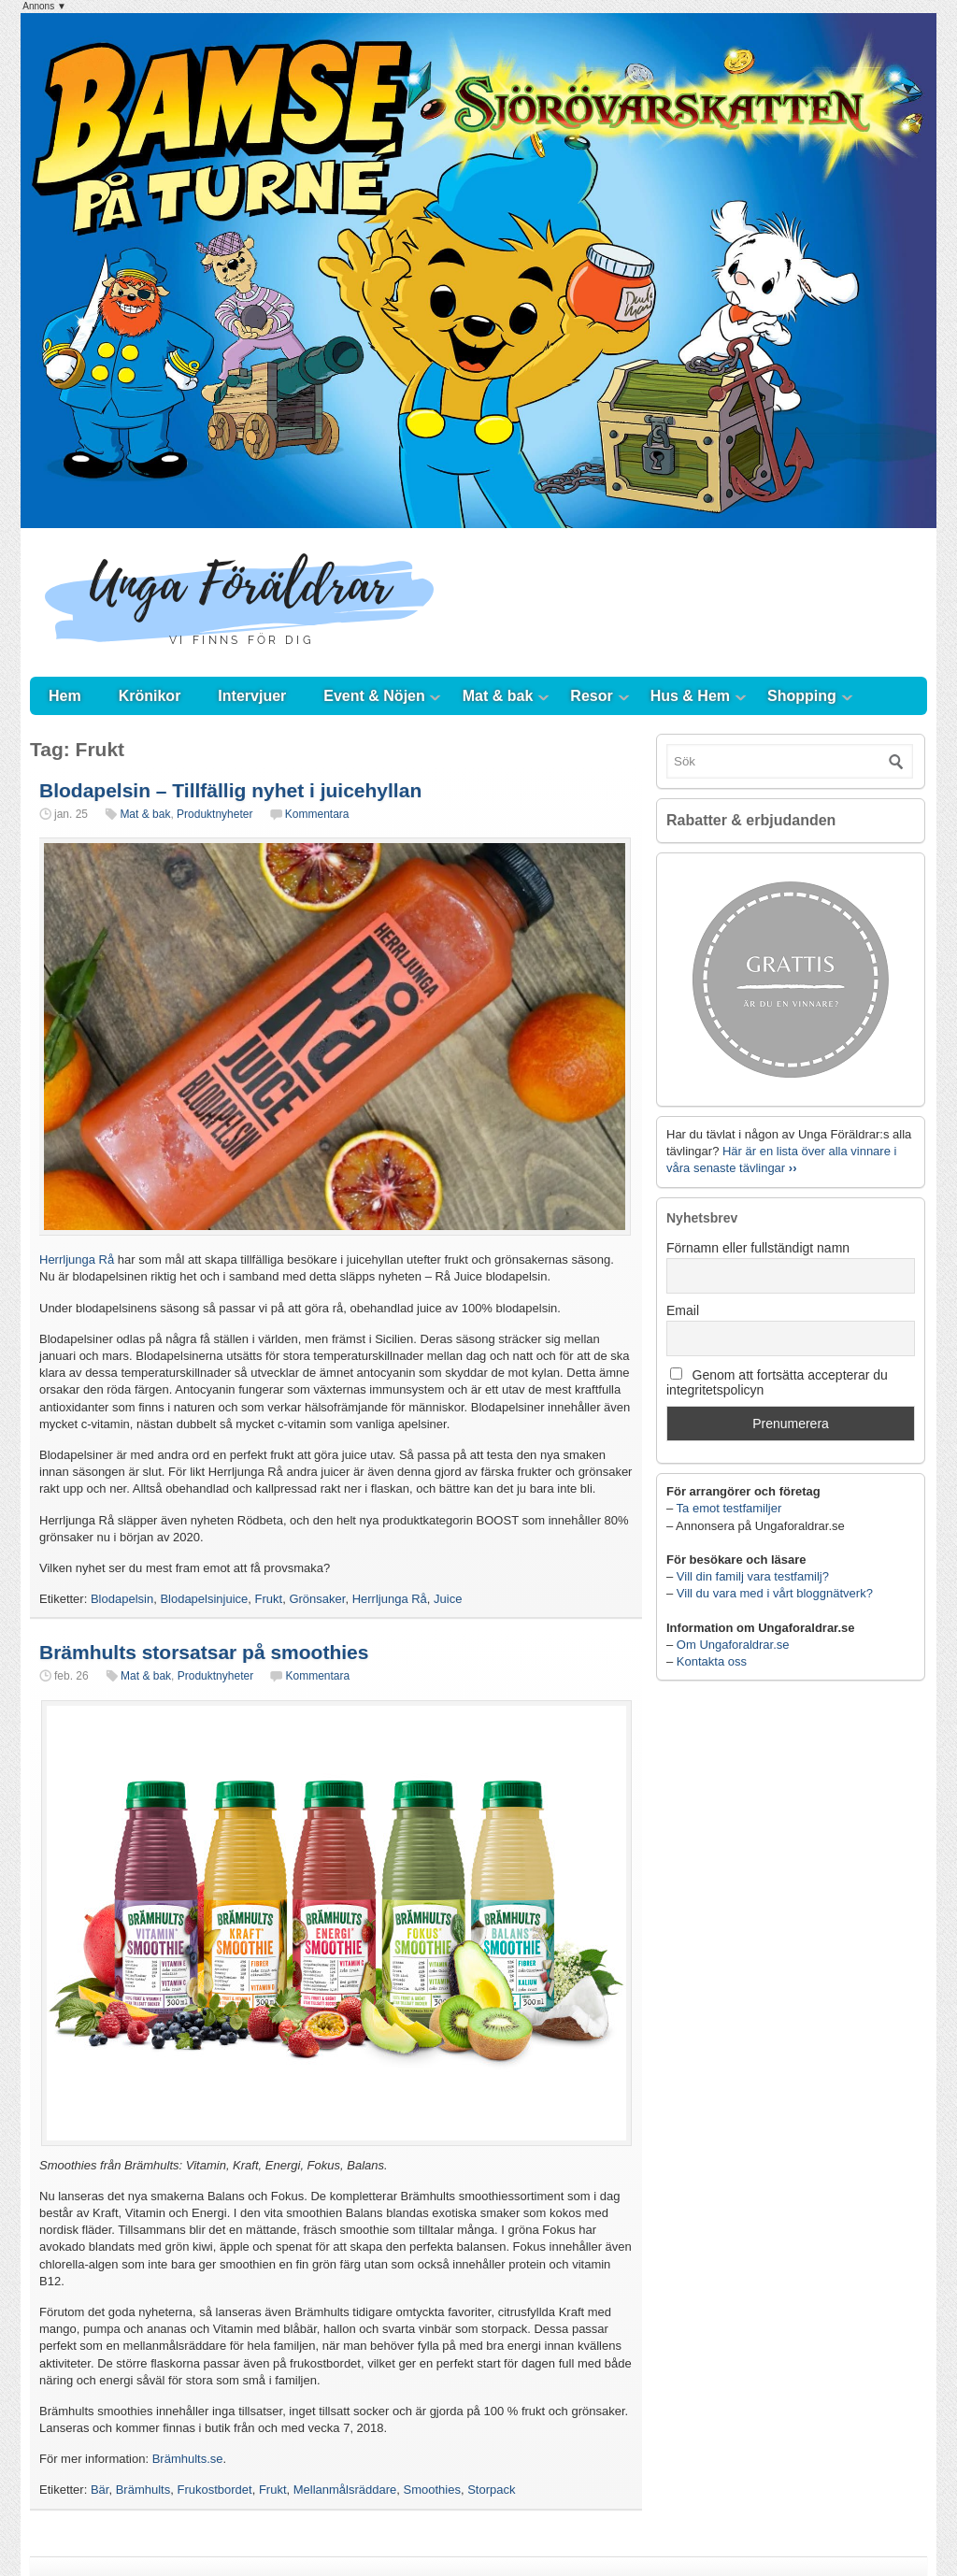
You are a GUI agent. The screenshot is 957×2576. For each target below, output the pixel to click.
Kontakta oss (712, 1661)
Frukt (269, 1599)
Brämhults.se (187, 2459)
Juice (448, 1599)
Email (682, 1310)
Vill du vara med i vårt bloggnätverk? (775, 1593)
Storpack (491, 2490)
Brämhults (143, 2490)
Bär (100, 2490)
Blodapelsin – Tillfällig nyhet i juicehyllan (230, 790)
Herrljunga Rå (76, 1259)
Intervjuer (252, 696)
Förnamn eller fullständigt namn (758, 1247)
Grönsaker (317, 1599)
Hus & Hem (690, 696)
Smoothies (432, 2490)
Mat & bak (498, 696)
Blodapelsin (122, 1599)
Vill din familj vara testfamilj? (753, 1576)
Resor (591, 696)
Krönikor (150, 696)
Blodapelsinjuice (204, 1599)
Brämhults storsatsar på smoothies (203, 1652)
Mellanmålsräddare (345, 2490)
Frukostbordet (214, 2490)
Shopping (801, 696)
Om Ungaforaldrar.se (733, 1645)
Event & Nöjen (373, 696)
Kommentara (317, 814)
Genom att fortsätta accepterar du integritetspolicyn (777, 1382)
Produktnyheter (214, 814)
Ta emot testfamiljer (729, 1508)
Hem (65, 696)
